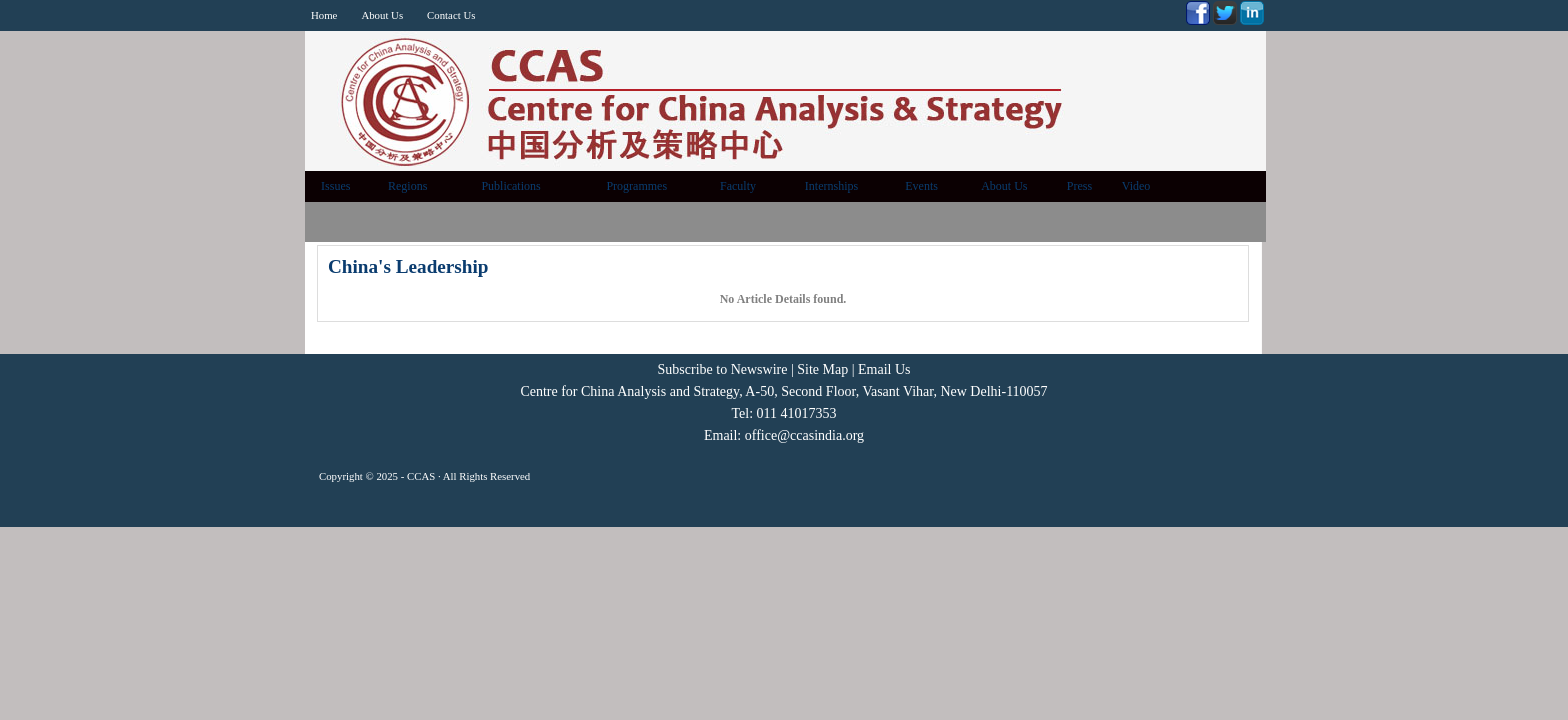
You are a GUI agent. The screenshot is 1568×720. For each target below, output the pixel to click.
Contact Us (451, 15)
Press (1079, 186)
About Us (382, 15)
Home (324, 15)
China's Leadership (408, 266)
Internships (831, 186)
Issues (335, 186)
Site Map (822, 369)
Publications (510, 186)
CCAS (421, 476)
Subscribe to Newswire (723, 369)
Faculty (738, 186)
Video (1136, 186)
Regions (407, 186)
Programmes (636, 186)
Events (921, 186)
